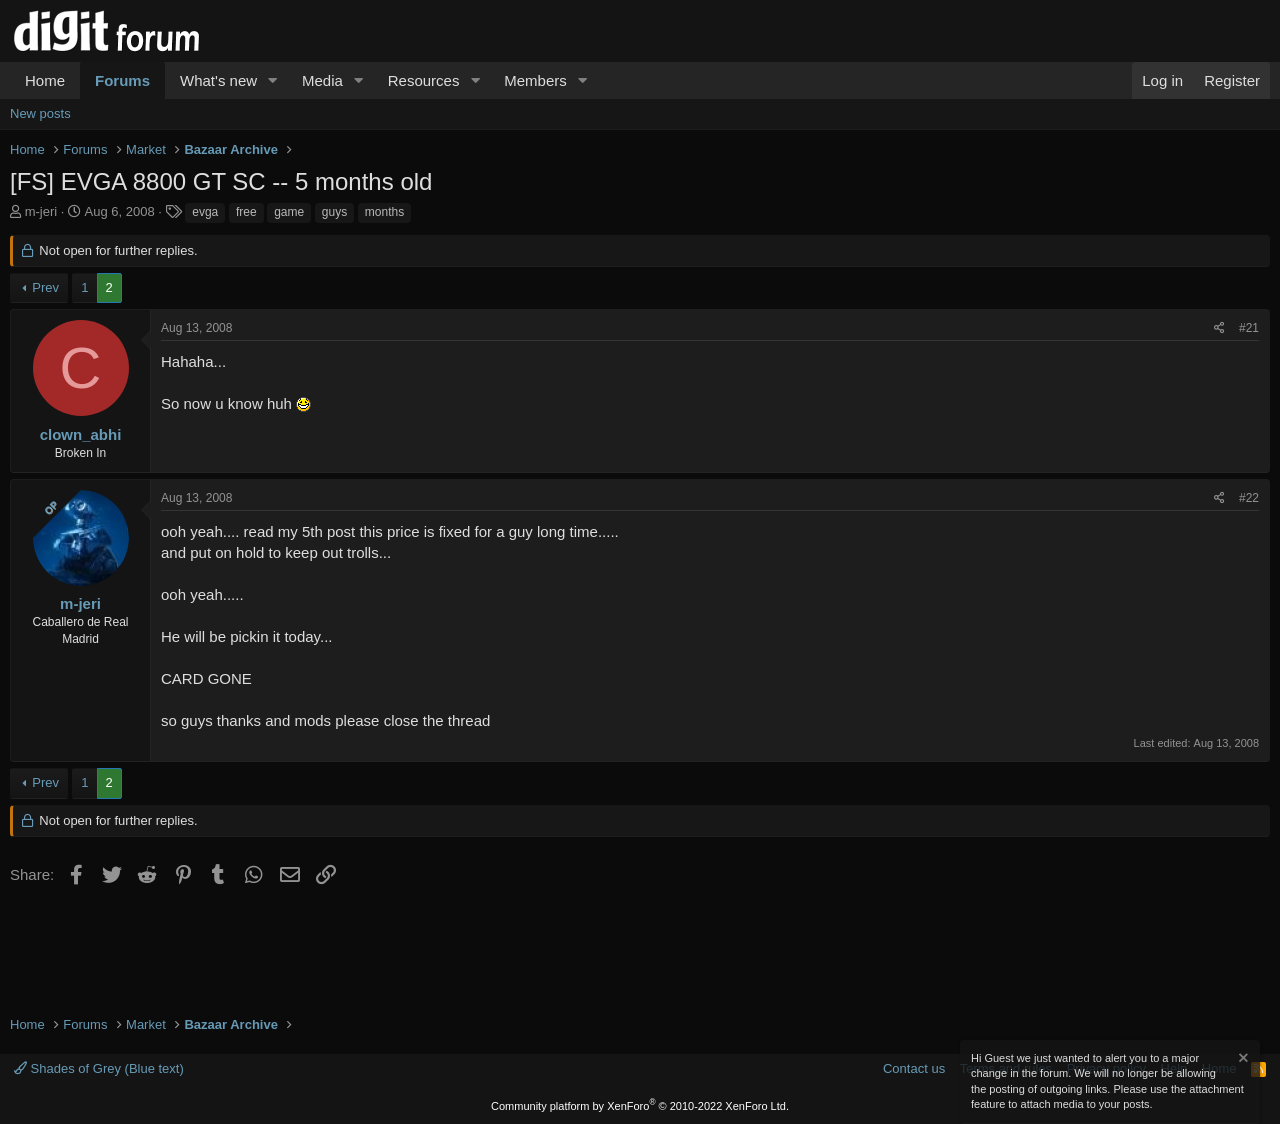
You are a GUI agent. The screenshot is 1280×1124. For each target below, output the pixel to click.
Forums (122, 80)
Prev (45, 287)
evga (205, 212)
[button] (273, 80)
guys (334, 212)
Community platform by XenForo (640, 1106)
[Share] (1219, 328)
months (384, 212)
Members (535, 80)
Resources (424, 80)
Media (322, 80)
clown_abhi (81, 434)
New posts (40, 113)
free (246, 212)
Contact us (914, 1068)
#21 (1249, 328)
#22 (1249, 498)
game (289, 212)
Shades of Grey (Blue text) (99, 1068)
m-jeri (41, 211)
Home (45, 80)
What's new (218, 80)
